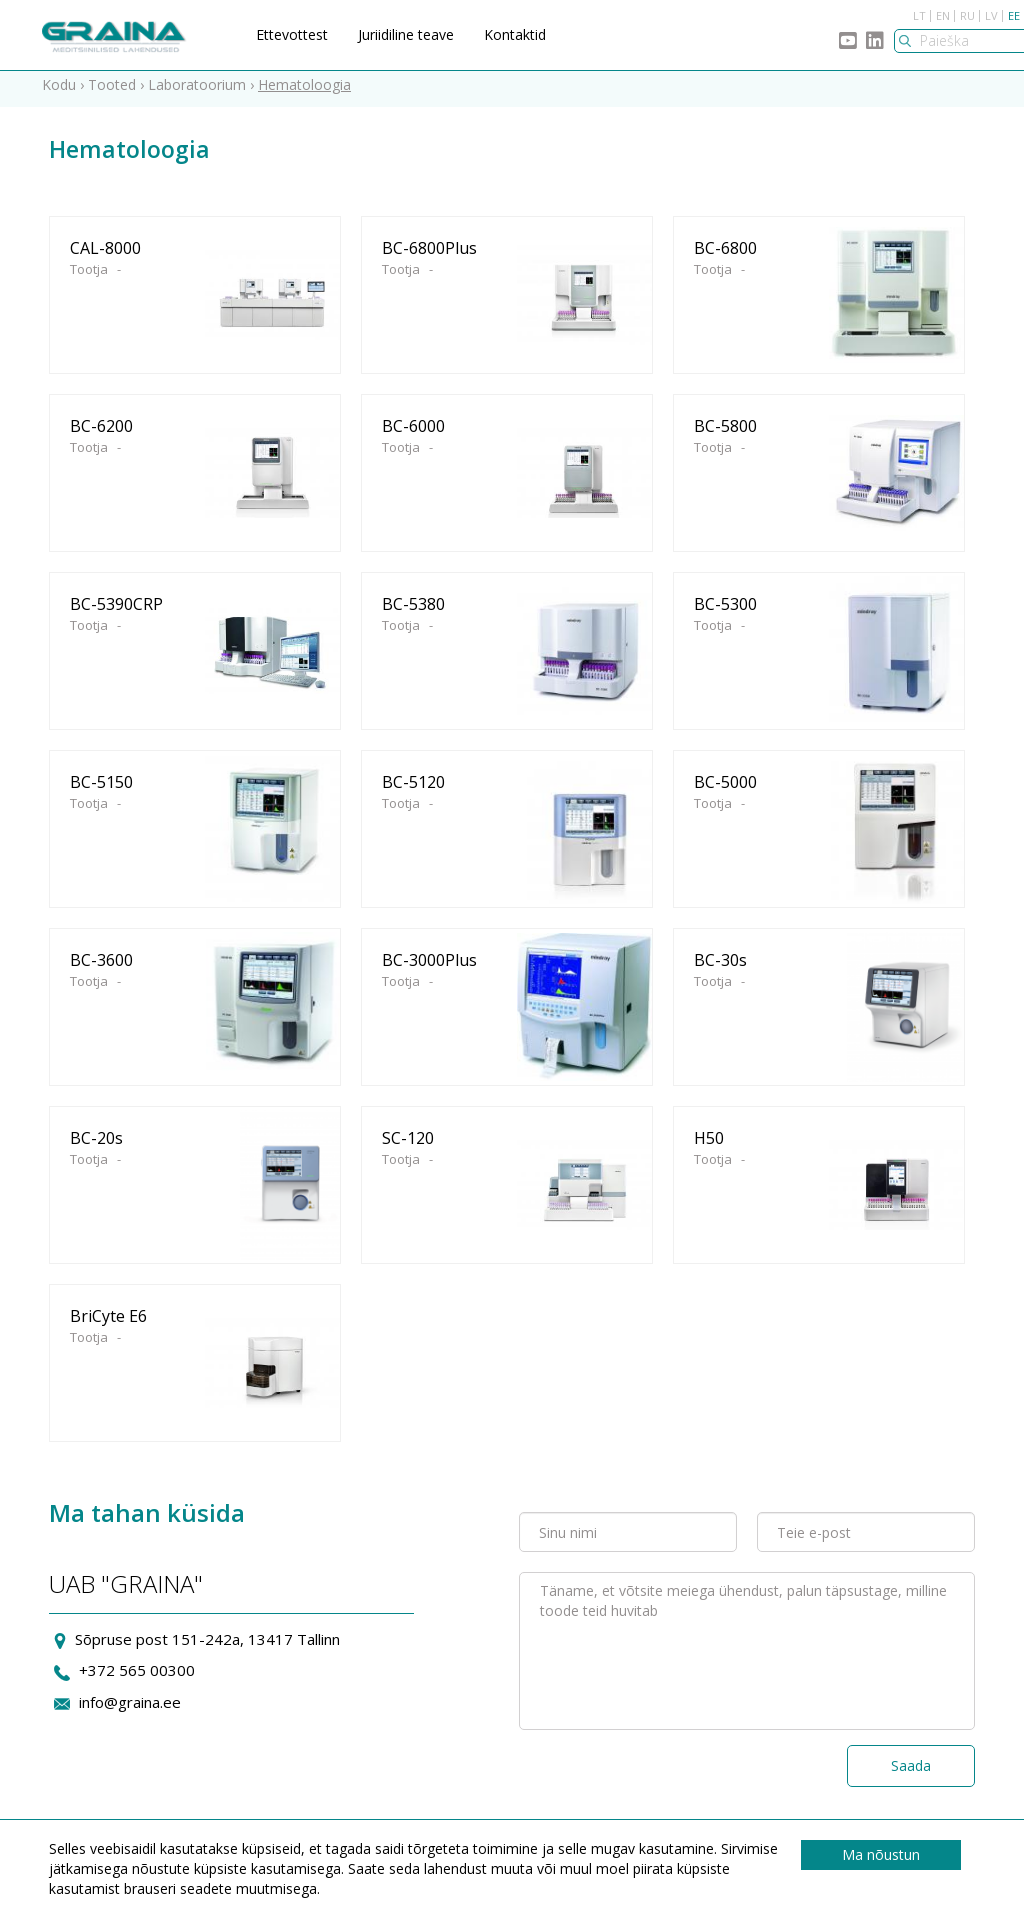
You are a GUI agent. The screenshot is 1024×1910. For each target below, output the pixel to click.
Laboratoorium (197, 91)
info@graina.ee (130, 1709)
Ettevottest (292, 34)
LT (919, 15)
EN (943, 15)
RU (967, 15)
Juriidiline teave (406, 34)
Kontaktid (515, 34)
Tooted (112, 91)
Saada (911, 1772)
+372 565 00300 (137, 1678)
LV (991, 15)
